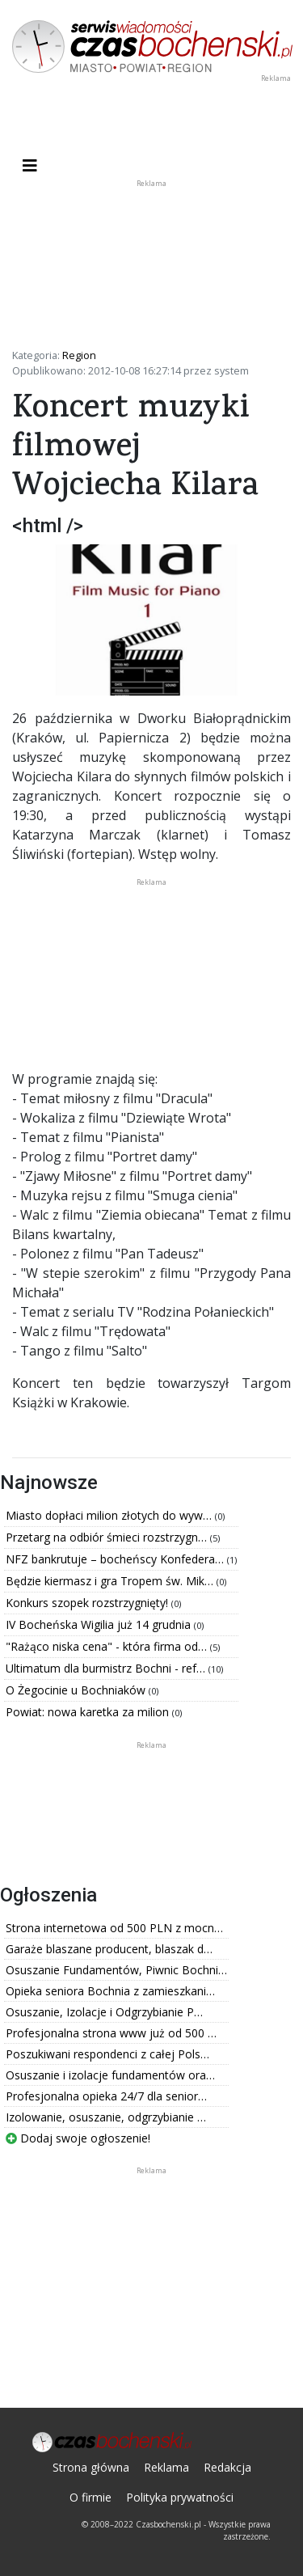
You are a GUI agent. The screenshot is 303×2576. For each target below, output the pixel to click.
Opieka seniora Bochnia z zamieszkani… (110, 1991)
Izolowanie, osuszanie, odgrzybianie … (106, 2117)
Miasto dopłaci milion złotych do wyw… (110, 1515)
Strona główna (91, 2467)
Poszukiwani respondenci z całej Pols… (107, 2054)
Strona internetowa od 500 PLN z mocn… (114, 1927)
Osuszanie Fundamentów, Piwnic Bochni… (116, 1969)
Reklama (166, 2467)
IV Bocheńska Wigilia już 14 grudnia (100, 1624)
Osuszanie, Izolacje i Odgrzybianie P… (104, 2012)
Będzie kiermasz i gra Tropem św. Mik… (111, 1580)
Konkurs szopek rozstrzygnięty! (88, 1602)
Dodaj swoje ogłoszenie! (78, 2138)
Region (79, 355)
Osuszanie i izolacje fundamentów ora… (110, 2075)
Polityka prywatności (180, 2497)
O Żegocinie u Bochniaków (77, 1690)
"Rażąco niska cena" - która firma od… (108, 1646)
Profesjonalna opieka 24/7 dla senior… (106, 2096)
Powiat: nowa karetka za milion (89, 1711)
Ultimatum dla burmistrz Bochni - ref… (107, 1668)
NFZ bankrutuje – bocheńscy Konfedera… (116, 1559)
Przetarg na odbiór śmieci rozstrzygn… (108, 1537)
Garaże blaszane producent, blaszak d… (109, 1948)
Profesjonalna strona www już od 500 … (111, 2033)
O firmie (90, 2497)
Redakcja (227, 2467)
